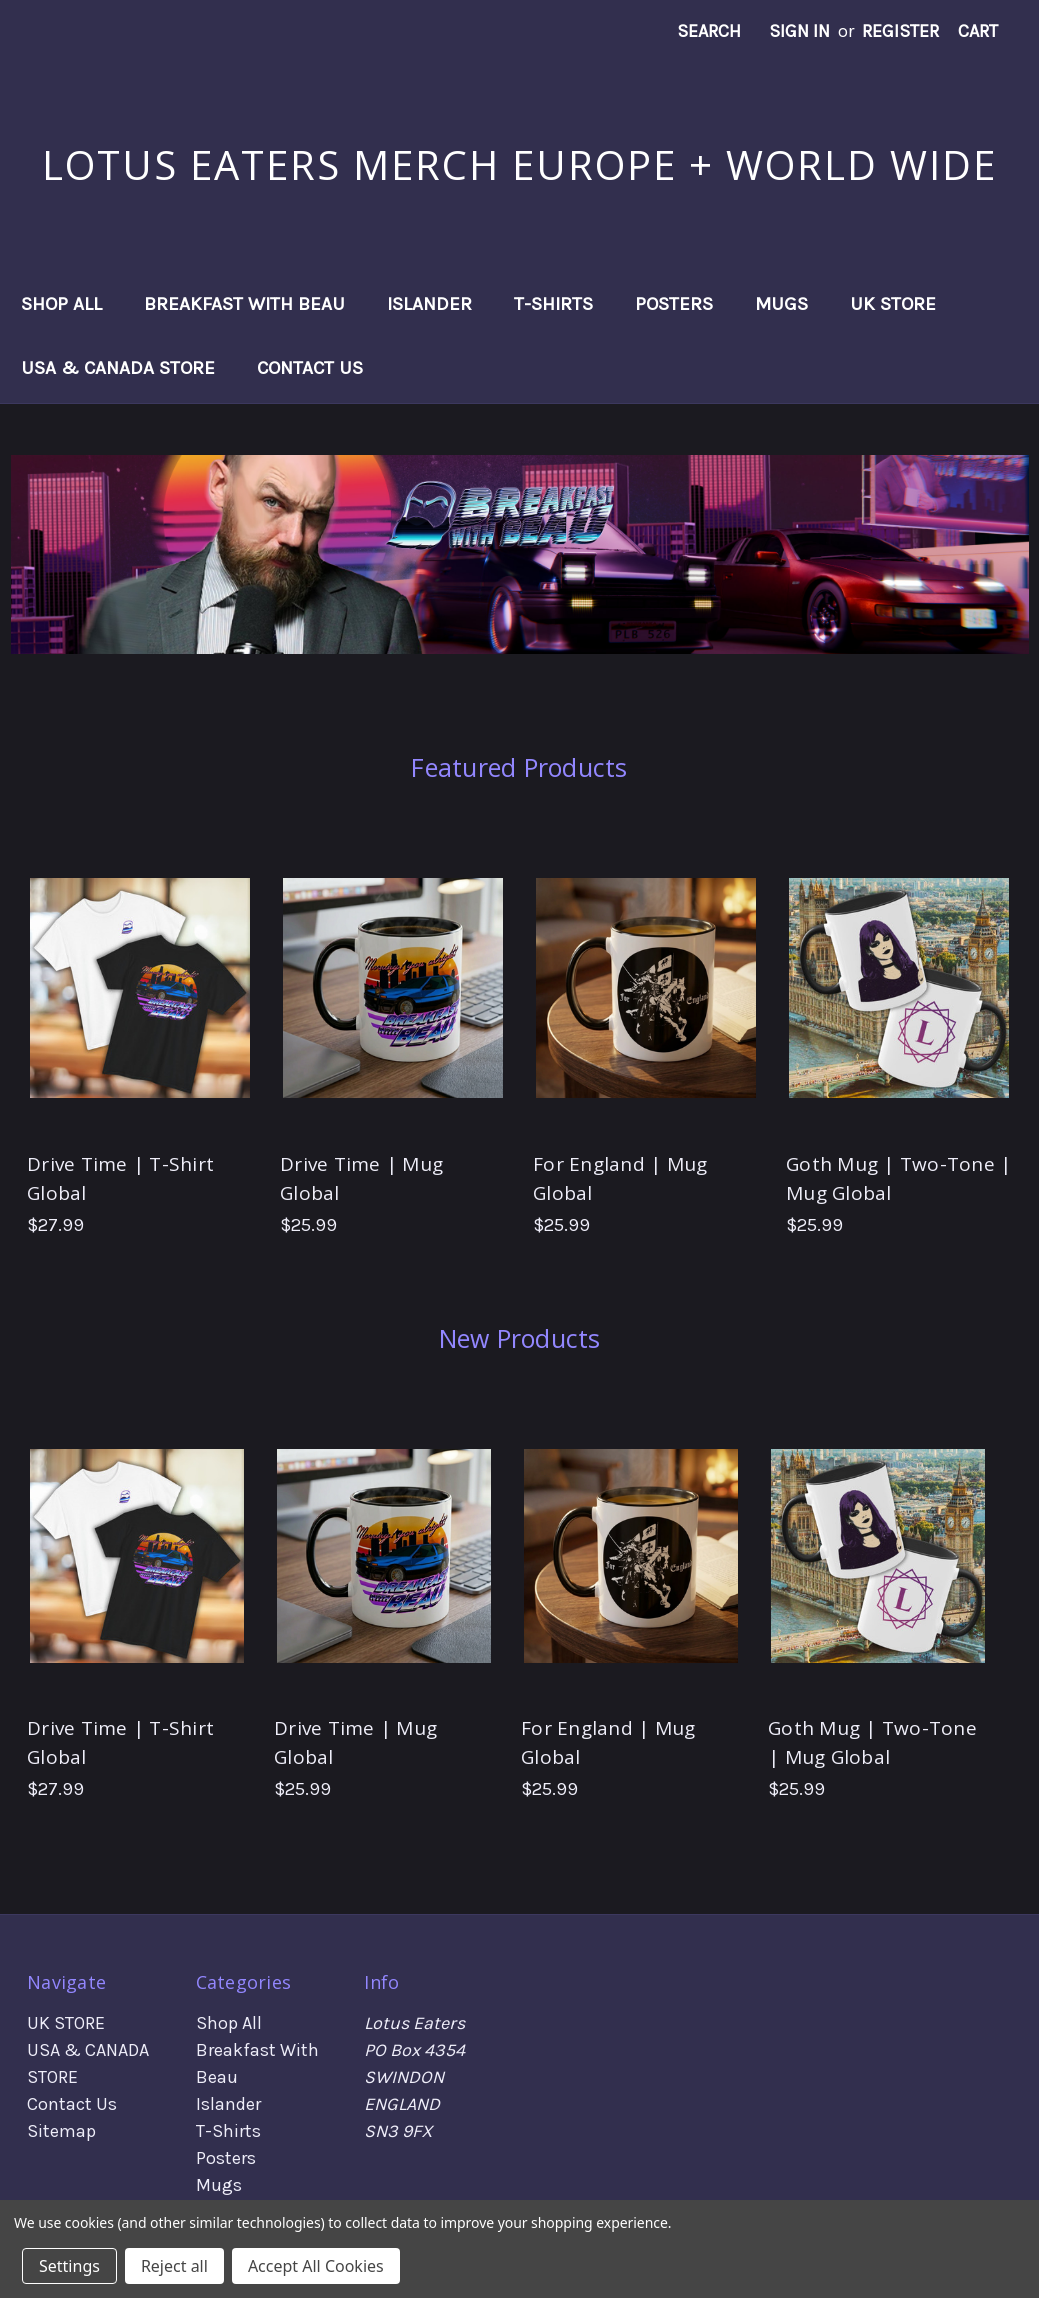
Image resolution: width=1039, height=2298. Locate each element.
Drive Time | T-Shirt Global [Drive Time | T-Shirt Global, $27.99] (120, 1178)
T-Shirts (553, 304)
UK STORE (893, 304)
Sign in (799, 31)
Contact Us (310, 368)
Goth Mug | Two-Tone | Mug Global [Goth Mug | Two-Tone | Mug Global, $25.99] (898, 1178)
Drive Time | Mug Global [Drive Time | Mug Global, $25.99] (361, 1178)
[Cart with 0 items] (978, 31)
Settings (69, 2266)
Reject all (174, 2266)
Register (900, 31)
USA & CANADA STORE (118, 368)
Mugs (781, 304)
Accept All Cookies (316, 2266)
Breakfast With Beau (244, 304)
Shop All (61, 304)
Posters (674, 304)
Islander (429, 304)
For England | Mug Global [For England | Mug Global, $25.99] (620, 1178)
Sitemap (61, 2131)
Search (709, 31)
